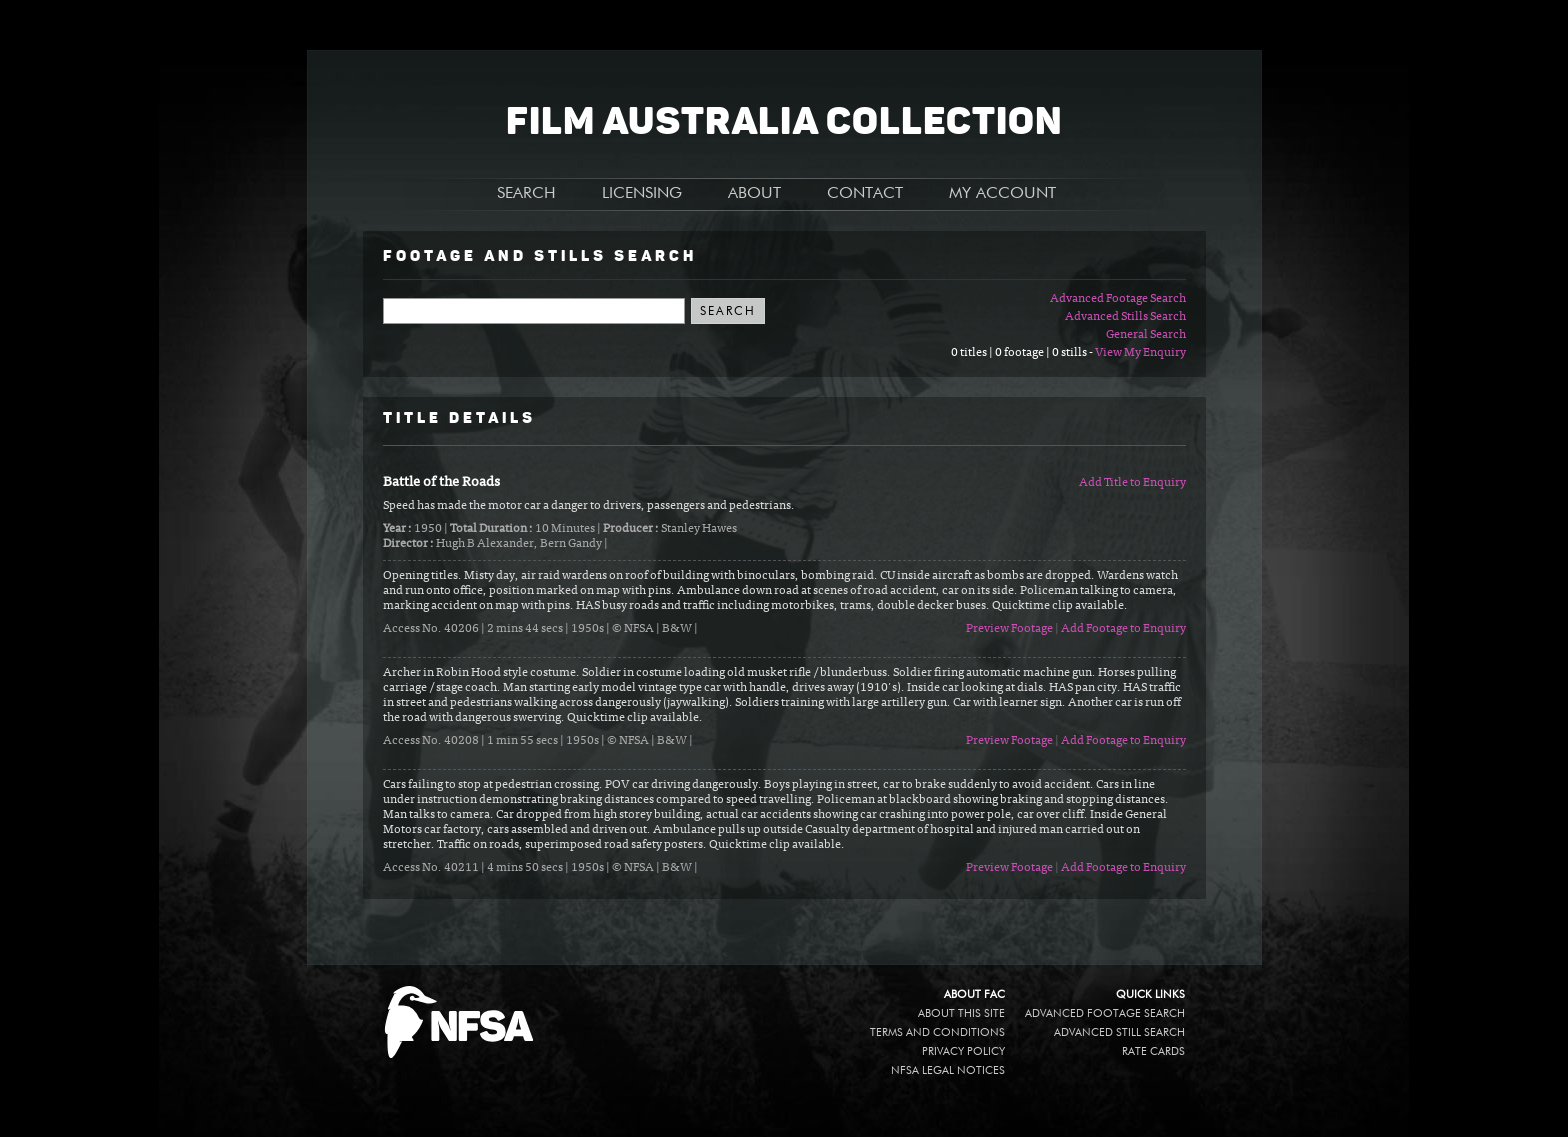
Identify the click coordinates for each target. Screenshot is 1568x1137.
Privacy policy (963, 1051)
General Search (1146, 335)
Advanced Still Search (1119, 1032)
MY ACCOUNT (1002, 194)
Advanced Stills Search (1125, 317)
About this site (961, 1013)
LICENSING (642, 194)
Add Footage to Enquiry (1123, 629)
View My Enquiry (1140, 353)
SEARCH (526, 194)
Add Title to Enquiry (1132, 483)
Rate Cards (1153, 1051)
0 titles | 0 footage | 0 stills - (1023, 353)
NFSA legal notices (948, 1070)
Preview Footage (1009, 629)
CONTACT (865, 194)
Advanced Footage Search (1118, 299)
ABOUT (754, 194)
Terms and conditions (937, 1032)
